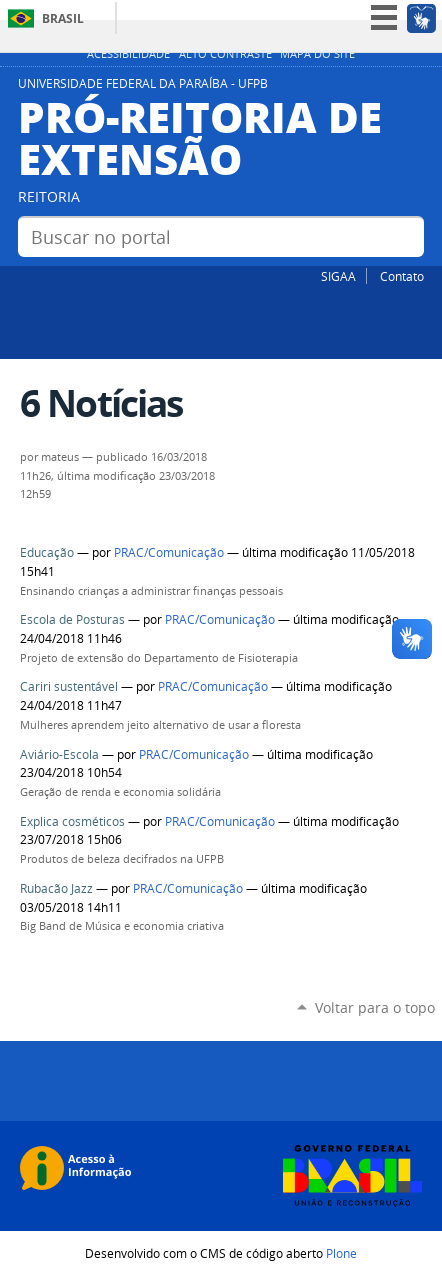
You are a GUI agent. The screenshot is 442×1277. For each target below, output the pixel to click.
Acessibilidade (128, 54)
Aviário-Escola (59, 754)
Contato (402, 276)
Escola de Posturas (74, 619)
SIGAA (338, 276)
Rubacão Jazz (56, 888)
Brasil (63, 18)
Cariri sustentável (69, 686)
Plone (341, 1253)
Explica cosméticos (72, 821)
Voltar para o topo (375, 1007)
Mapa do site (317, 54)
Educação (47, 552)
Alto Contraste (225, 54)
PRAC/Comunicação (170, 552)
